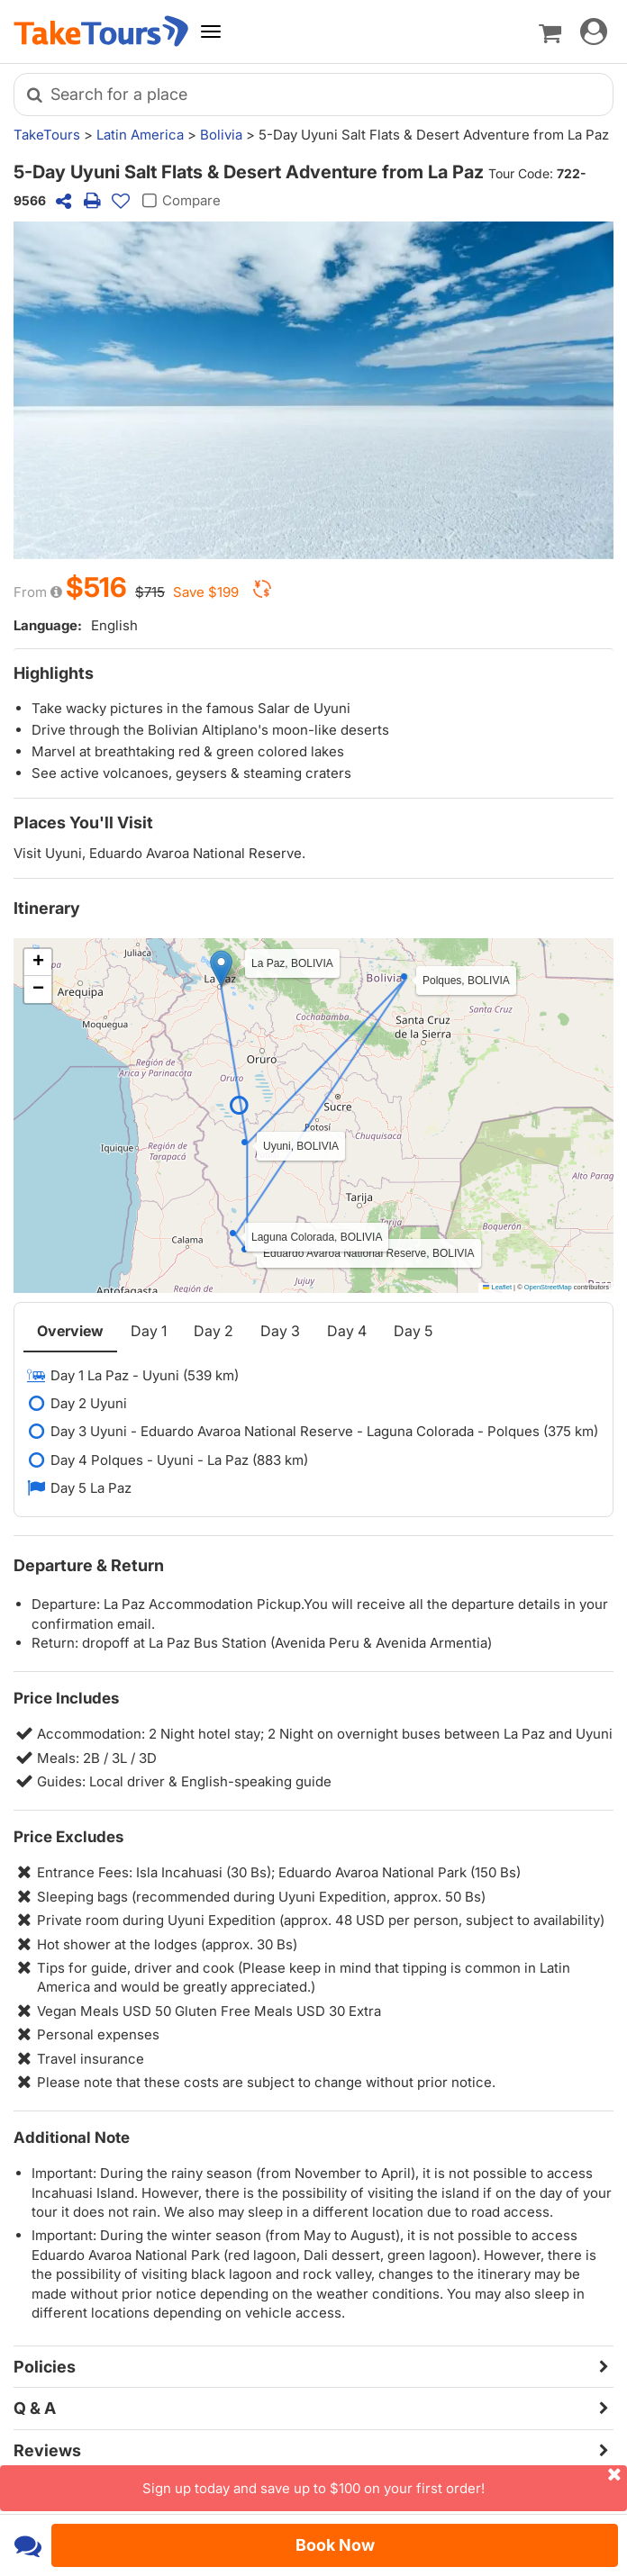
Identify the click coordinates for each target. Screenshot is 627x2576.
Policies (45, 2366)
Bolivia (221, 134)
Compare (179, 201)
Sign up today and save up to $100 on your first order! (384, 2481)
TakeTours (47, 134)
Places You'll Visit (83, 822)
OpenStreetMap (548, 1287)
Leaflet (497, 1287)
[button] (221, 968)
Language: (48, 625)
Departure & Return (89, 1565)
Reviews (47, 2450)
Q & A (35, 2408)
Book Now (335, 2544)
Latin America (140, 134)
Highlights (54, 673)
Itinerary (47, 908)
